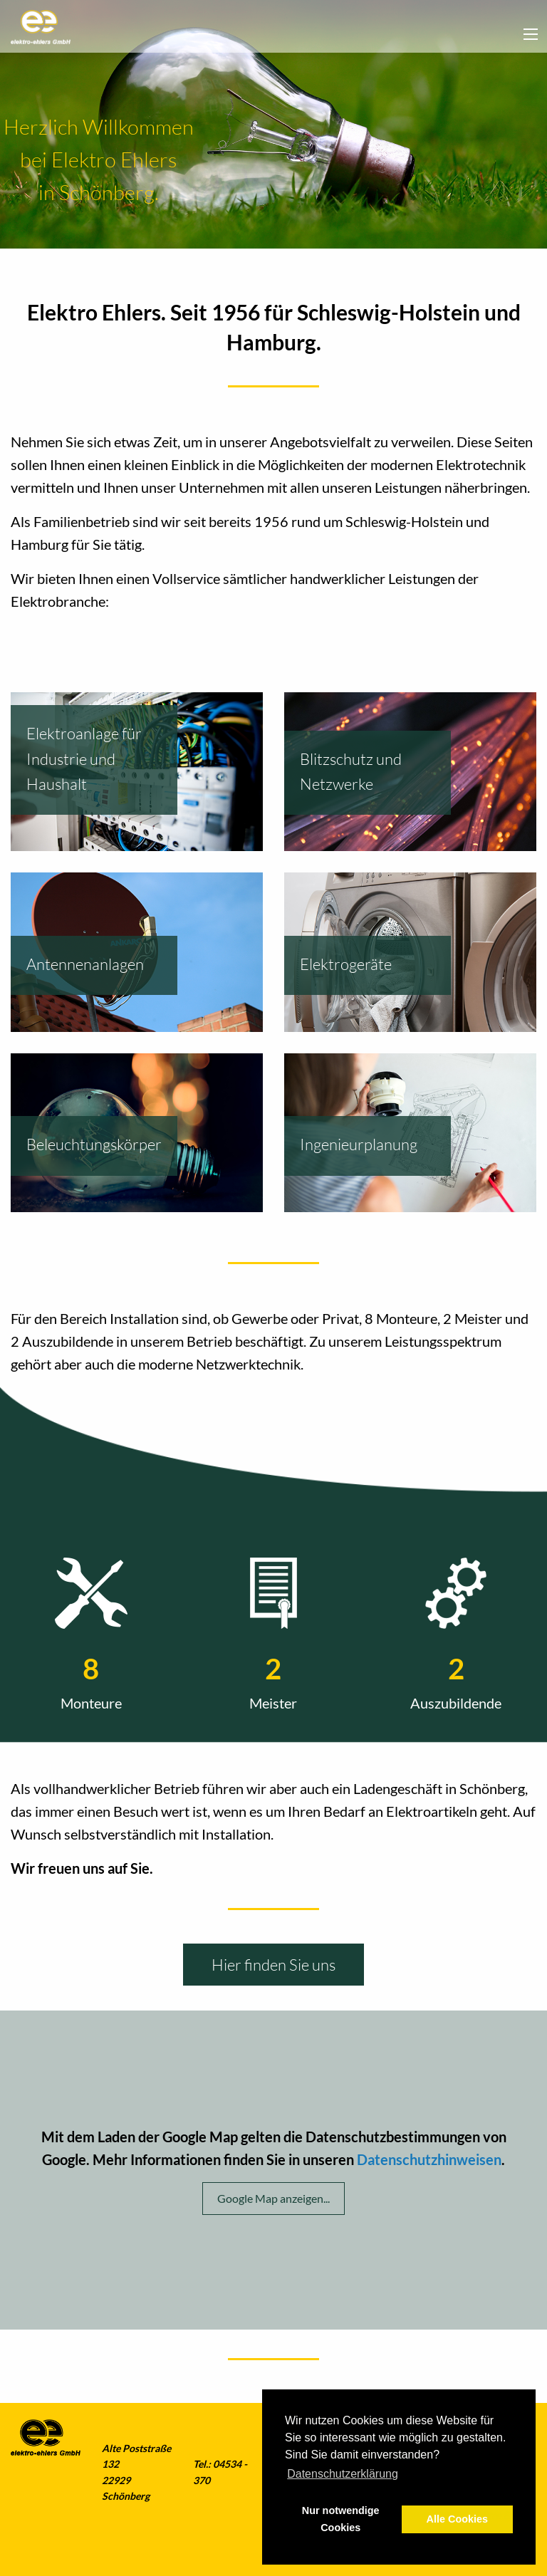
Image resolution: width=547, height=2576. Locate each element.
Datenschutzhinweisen (429, 2159)
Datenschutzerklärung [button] (342, 2474)
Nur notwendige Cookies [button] (341, 2519)
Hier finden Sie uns (273, 1964)
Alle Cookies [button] (457, 2519)
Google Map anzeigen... (273, 2198)
